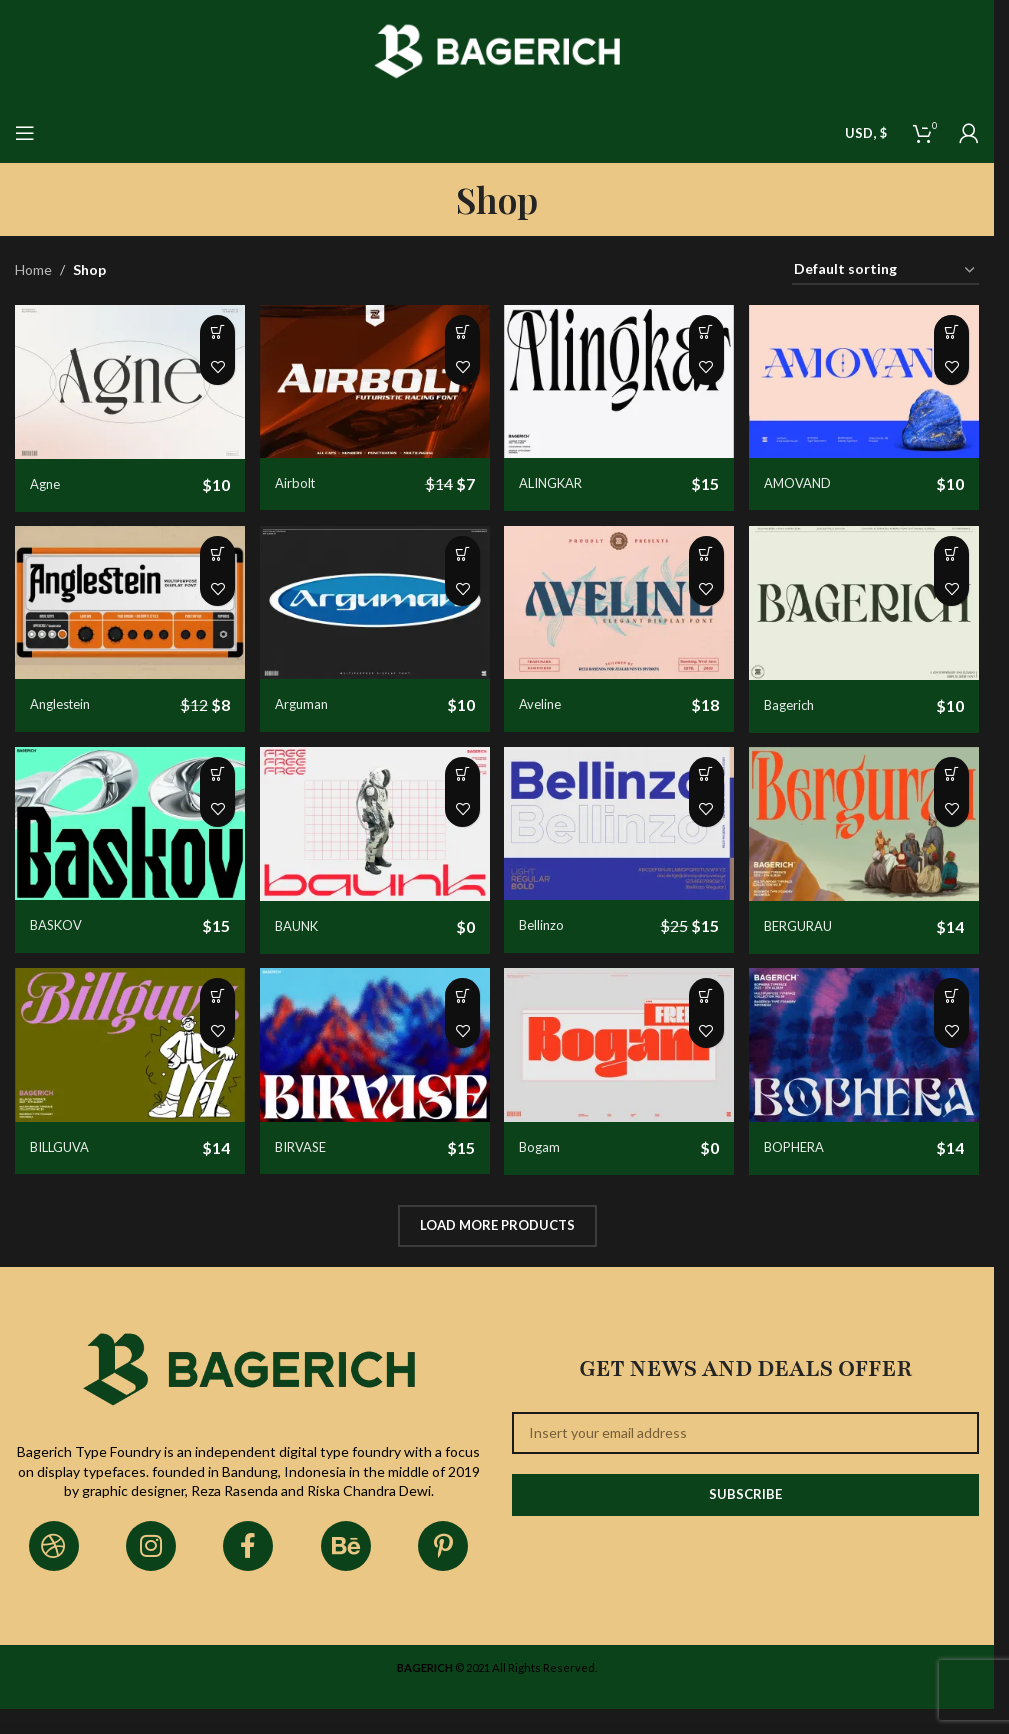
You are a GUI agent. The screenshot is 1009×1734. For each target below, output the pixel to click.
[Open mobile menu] (25, 133)
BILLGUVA (63, 1161)
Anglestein (64, 703)
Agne (47, 475)
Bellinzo (551, 932)
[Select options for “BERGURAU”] (951, 790)
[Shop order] (885, 270)
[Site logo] (497, 49)
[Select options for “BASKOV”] (206, 790)
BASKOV (59, 932)
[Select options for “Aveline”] (703, 561)
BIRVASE (308, 1161)
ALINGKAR (563, 475)
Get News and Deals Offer (745, 1384)
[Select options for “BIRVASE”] (454, 1018)
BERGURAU (814, 933)
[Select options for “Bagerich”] (951, 561)
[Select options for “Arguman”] (454, 561)
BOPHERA (809, 1162)
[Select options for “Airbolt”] (454, 332)
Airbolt (300, 474)
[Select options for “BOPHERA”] (951, 1018)
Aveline (550, 703)
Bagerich (803, 704)
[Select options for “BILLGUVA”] (206, 1018)
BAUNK (303, 933)
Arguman (307, 703)
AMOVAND (812, 474)
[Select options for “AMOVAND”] (951, 332)
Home (33, 269)
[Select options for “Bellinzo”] (703, 790)
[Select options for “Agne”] (206, 332)
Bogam (548, 1162)
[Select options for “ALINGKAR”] (703, 332)
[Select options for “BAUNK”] (454, 790)
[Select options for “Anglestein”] (206, 561)
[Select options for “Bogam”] (703, 1018)
